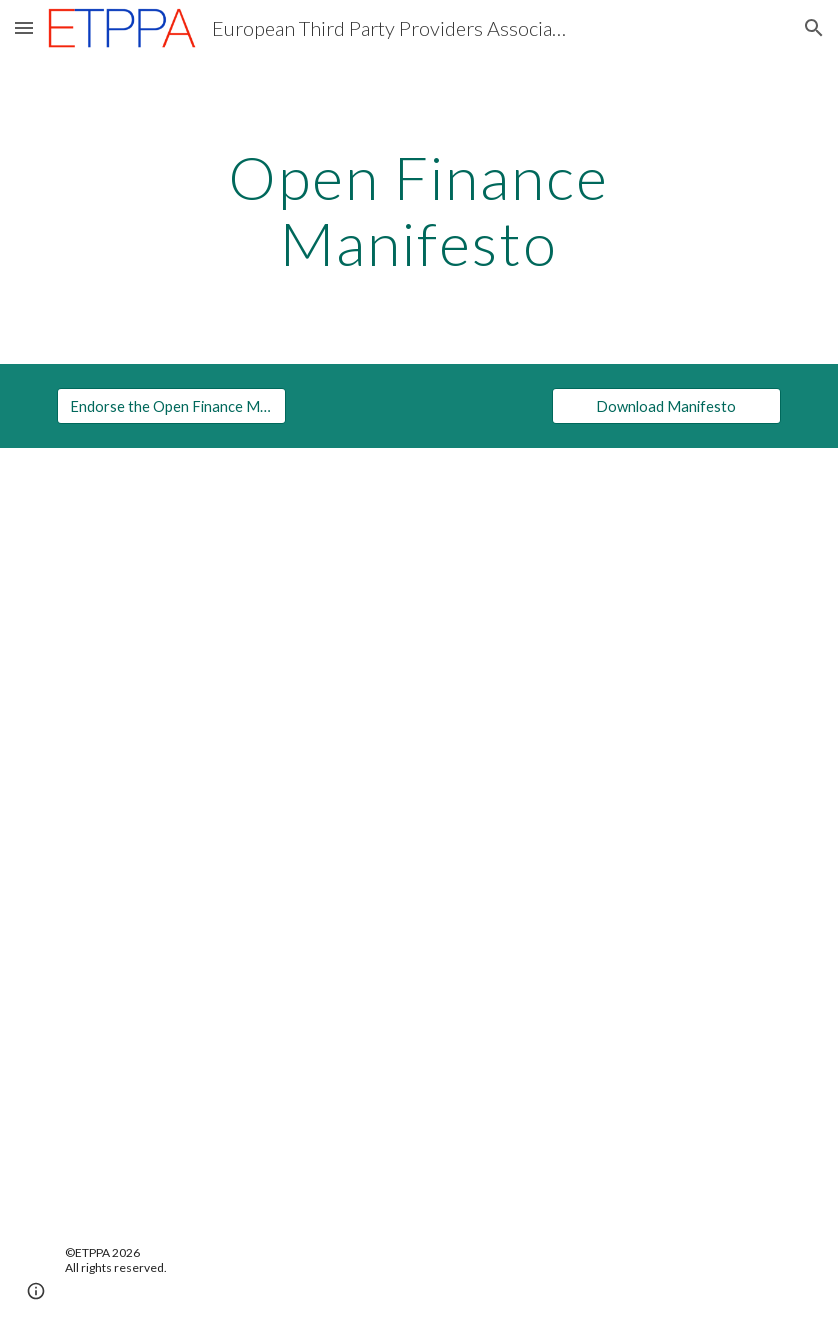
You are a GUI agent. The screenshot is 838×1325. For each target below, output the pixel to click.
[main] (419, 210)
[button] (24, 27)
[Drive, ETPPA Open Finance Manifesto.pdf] (418, 831)
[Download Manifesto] (666, 406)
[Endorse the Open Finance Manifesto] (171, 406)
